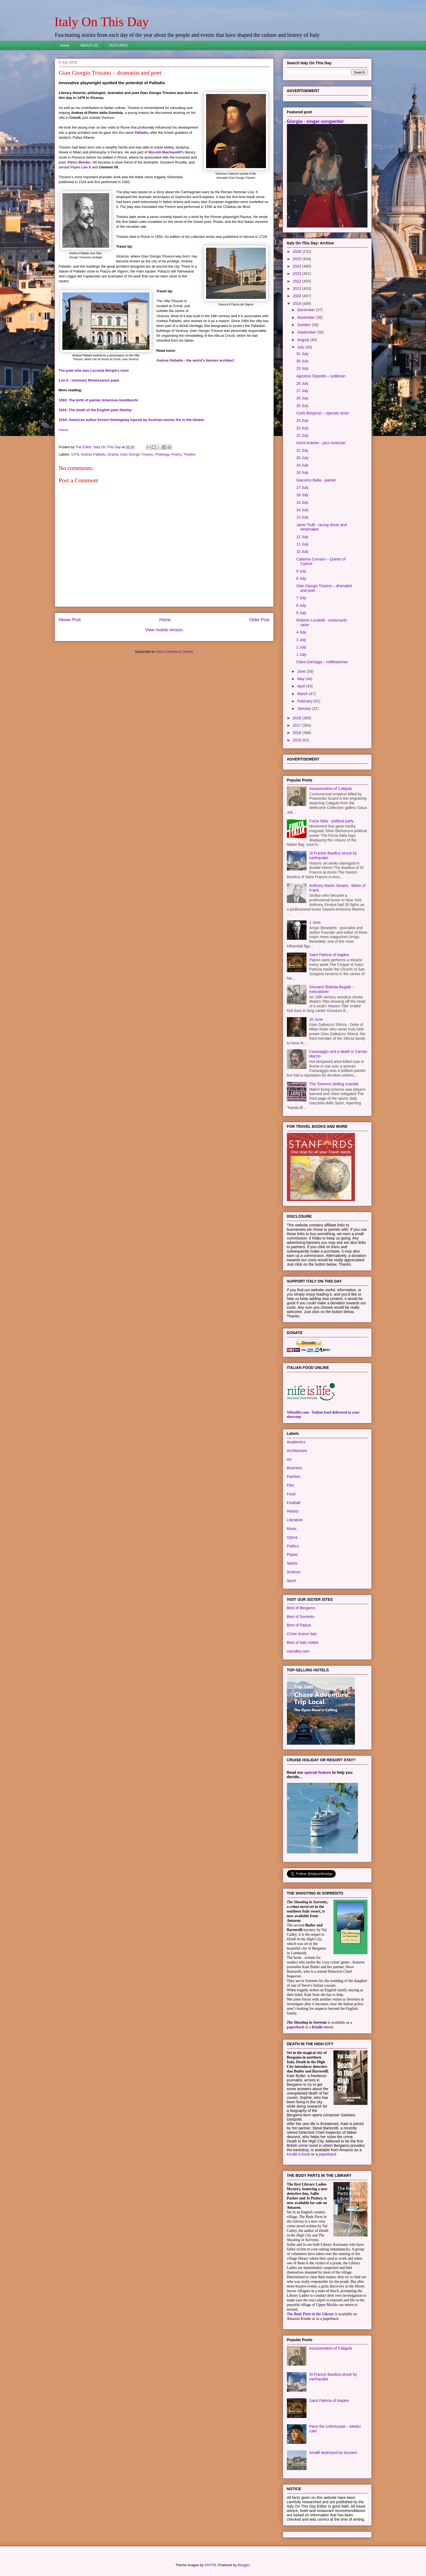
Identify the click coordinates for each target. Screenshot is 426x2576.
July (301, 347)
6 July (301, 605)
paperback (295, 2027)
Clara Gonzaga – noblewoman (322, 662)
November (306, 317)
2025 (297, 259)
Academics (296, 1442)
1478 (75, 454)
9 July (301, 571)
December (306, 310)
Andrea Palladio (93, 454)
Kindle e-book (299, 2154)
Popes (292, 1554)
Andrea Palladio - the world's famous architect (195, 360)
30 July (302, 361)
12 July (302, 537)
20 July (302, 458)
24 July (302, 420)
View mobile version (164, 630)
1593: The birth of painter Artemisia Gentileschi (98, 400)
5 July (301, 613)
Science (294, 1572)
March (303, 694)
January (304, 708)
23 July (302, 428)
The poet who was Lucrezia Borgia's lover (94, 370)
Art (289, 1459)
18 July (302, 472)
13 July (302, 517)
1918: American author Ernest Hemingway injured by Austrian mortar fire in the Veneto (131, 420)
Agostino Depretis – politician (320, 376)
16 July (302, 495)
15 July (302, 502)
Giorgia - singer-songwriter (315, 121)
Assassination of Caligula (330, 788)
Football (294, 1503)
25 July (302, 406)
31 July (302, 353)
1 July (301, 654)
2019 (297, 303)
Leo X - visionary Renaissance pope (89, 380)
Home (64, 45)
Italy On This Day (101, 21)
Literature (295, 1520)
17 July (302, 487)
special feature (317, 1772)
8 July (301, 578)
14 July (302, 510)
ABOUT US (89, 45)
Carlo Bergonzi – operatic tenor (322, 413)
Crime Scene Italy (302, 1634)
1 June (315, 922)
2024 (297, 266)
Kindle (317, 2027)
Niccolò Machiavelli (164, 152)
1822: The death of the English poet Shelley (95, 410)
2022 (297, 281)
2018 (297, 718)
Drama (113, 454)
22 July (302, 435)
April (301, 686)
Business (294, 1468)
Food (291, 1494)
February (305, 701)
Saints (292, 1563)
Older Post (259, 619)
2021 (297, 288)
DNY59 (210, 2565)
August (303, 340)
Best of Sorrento (300, 1616)
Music (292, 1528)
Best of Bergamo (301, 1608)
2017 (297, 725)
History (293, 1511)
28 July (302, 383)
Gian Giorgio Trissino (136, 454)
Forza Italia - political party (331, 821)
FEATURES (118, 45)
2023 (297, 273)
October (304, 325)
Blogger (244, 2565)
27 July (302, 391)
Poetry (176, 454)
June (302, 671)
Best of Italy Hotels (303, 1642)
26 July (302, 398)
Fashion (294, 1476)
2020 (297, 296)
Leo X (86, 167)
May (301, 679)
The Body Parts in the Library (310, 2314)
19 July (302, 465)
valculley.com (298, 1651)
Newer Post (70, 619)
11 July (302, 544)
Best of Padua (299, 1625)
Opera (292, 1537)
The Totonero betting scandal (333, 1084)
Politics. (293, 1546)
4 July (301, 632)
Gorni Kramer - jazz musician (320, 443)
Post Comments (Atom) (175, 652)
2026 (297, 251)
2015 (297, 740)
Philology (162, 454)
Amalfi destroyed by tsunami (333, 2452)
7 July (301, 598)
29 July (302, 368)
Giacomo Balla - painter (316, 480)
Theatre (189, 454)
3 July (301, 640)
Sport (291, 1580)
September (307, 332)
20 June (316, 1019)
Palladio (141, 133)
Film (290, 1485)
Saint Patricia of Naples (329, 955)
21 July (302, 450)
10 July (302, 551)
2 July (301, 647)
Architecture (297, 1450)
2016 (297, 733)
